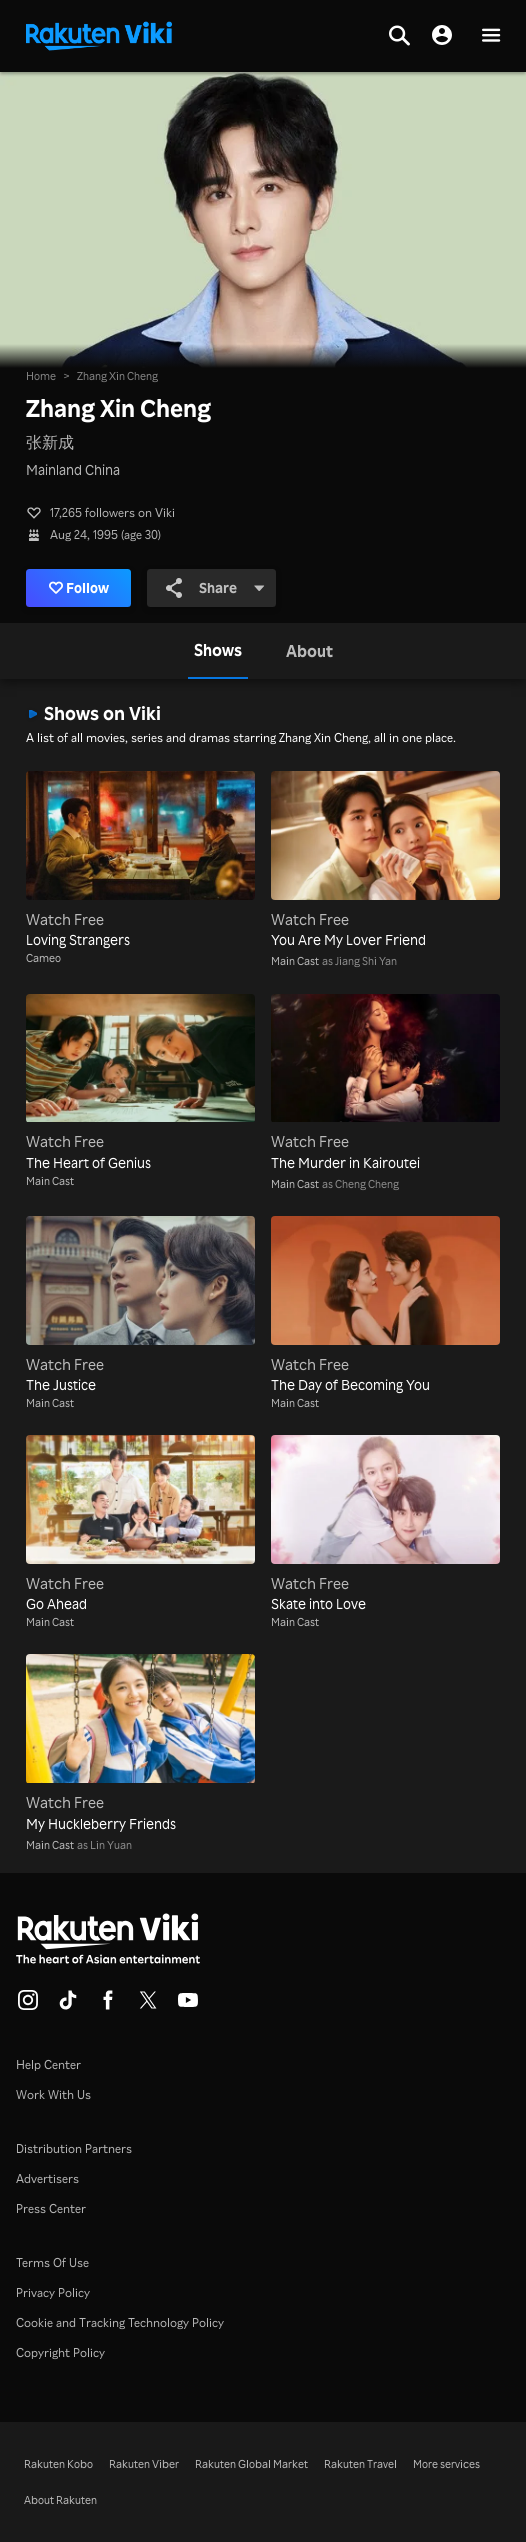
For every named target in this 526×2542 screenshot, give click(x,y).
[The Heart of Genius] (140, 1083)
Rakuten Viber (144, 2464)
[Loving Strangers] (140, 860)
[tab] (218, 651)
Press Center (51, 2208)
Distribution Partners (74, 2148)
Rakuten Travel (360, 2464)
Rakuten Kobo (58, 2464)
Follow (79, 588)
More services (446, 2464)
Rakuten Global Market (251, 2464)
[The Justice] (140, 1305)
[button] (491, 36)
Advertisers (47, 2178)
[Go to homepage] (99, 34)
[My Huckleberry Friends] (140, 1743)
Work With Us (53, 2094)
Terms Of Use (52, 2262)
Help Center (48, 2064)
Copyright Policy (60, 2352)
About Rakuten (60, 2500)
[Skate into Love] (385, 1524)
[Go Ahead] (140, 1524)
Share (215, 588)
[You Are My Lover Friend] (385, 860)
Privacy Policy (53, 2292)
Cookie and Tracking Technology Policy (120, 2322)
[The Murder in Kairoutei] (385, 1083)
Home (41, 376)
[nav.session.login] (442, 36)
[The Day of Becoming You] (385, 1305)
